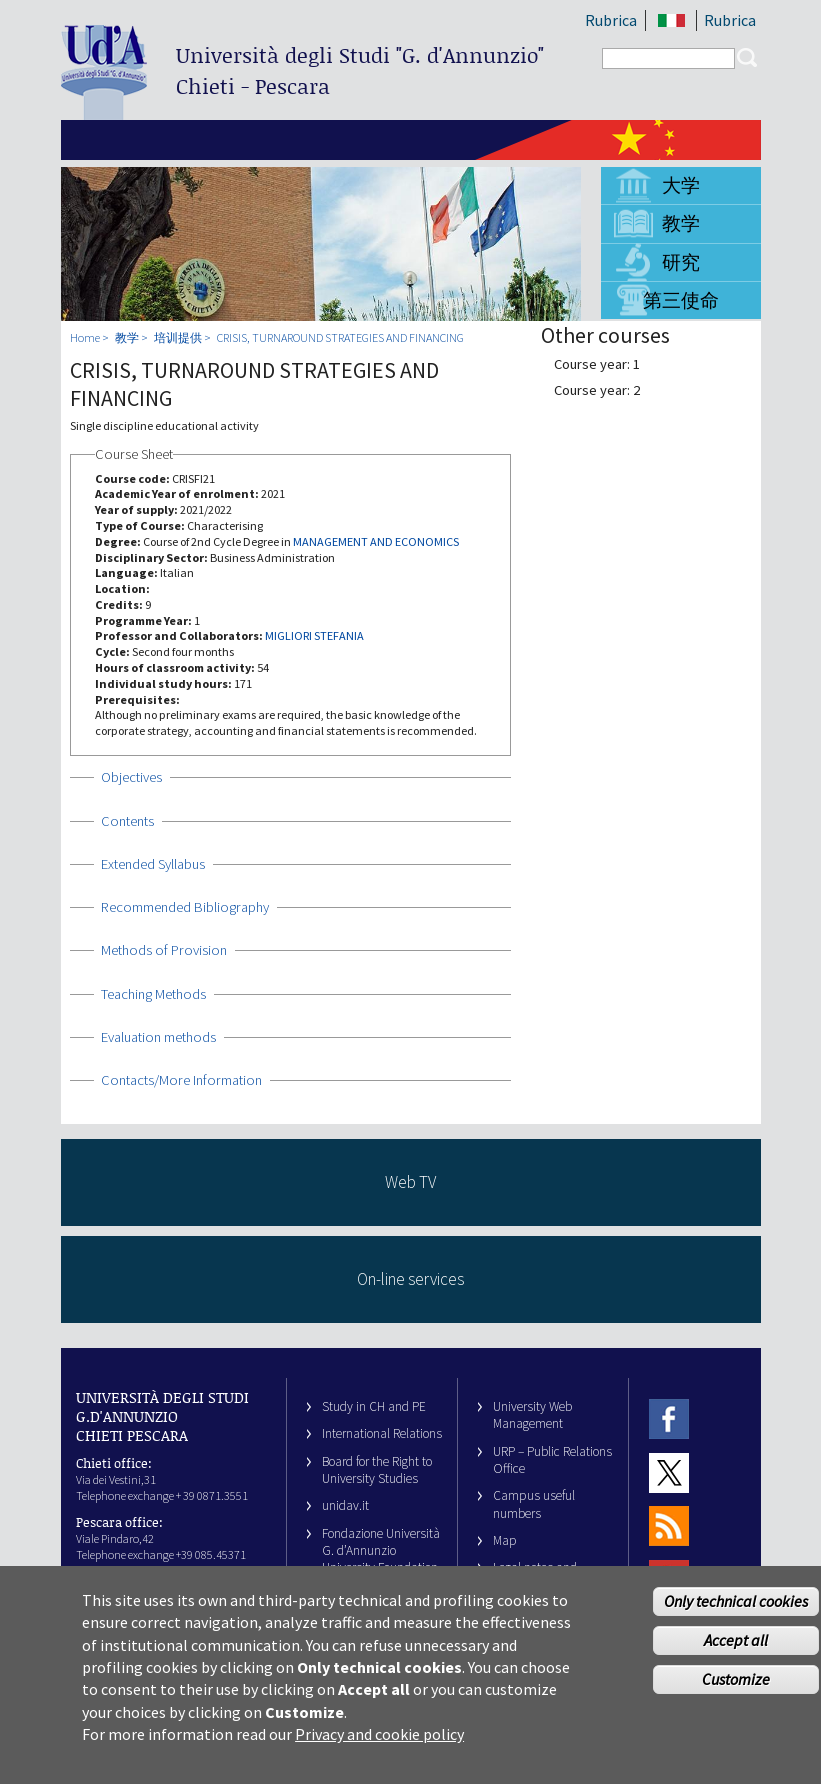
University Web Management (532, 1415)
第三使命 (681, 300)
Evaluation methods (158, 1037)
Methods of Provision (164, 950)
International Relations (382, 1433)
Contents (127, 821)
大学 (681, 185)
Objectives (131, 777)
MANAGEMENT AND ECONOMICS (376, 541)
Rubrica (611, 20)
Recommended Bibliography (185, 907)
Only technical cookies (736, 1614)
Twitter (669, 1472)
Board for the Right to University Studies (377, 1470)
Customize (736, 1691)
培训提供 (178, 337)
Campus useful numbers (534, 1504)
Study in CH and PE (374, 1406)
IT (672, 20)
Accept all (736, 1652)
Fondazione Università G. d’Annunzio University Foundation (381, 1551)
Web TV (410, 1182)
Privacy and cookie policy (379, 1747)
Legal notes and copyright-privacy (540, 1576)
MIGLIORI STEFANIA (314, 635)
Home (85, 337)
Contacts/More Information (181, 1080)
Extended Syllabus (153, 864)
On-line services (410, 1279)
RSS (669, 1526)
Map (505, 1540)
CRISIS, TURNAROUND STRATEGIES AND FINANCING (340, 337)
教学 (681, 223)
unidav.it (345, 1505)
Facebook (669, 1419)
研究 (681, 262)
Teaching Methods (153, 994)
